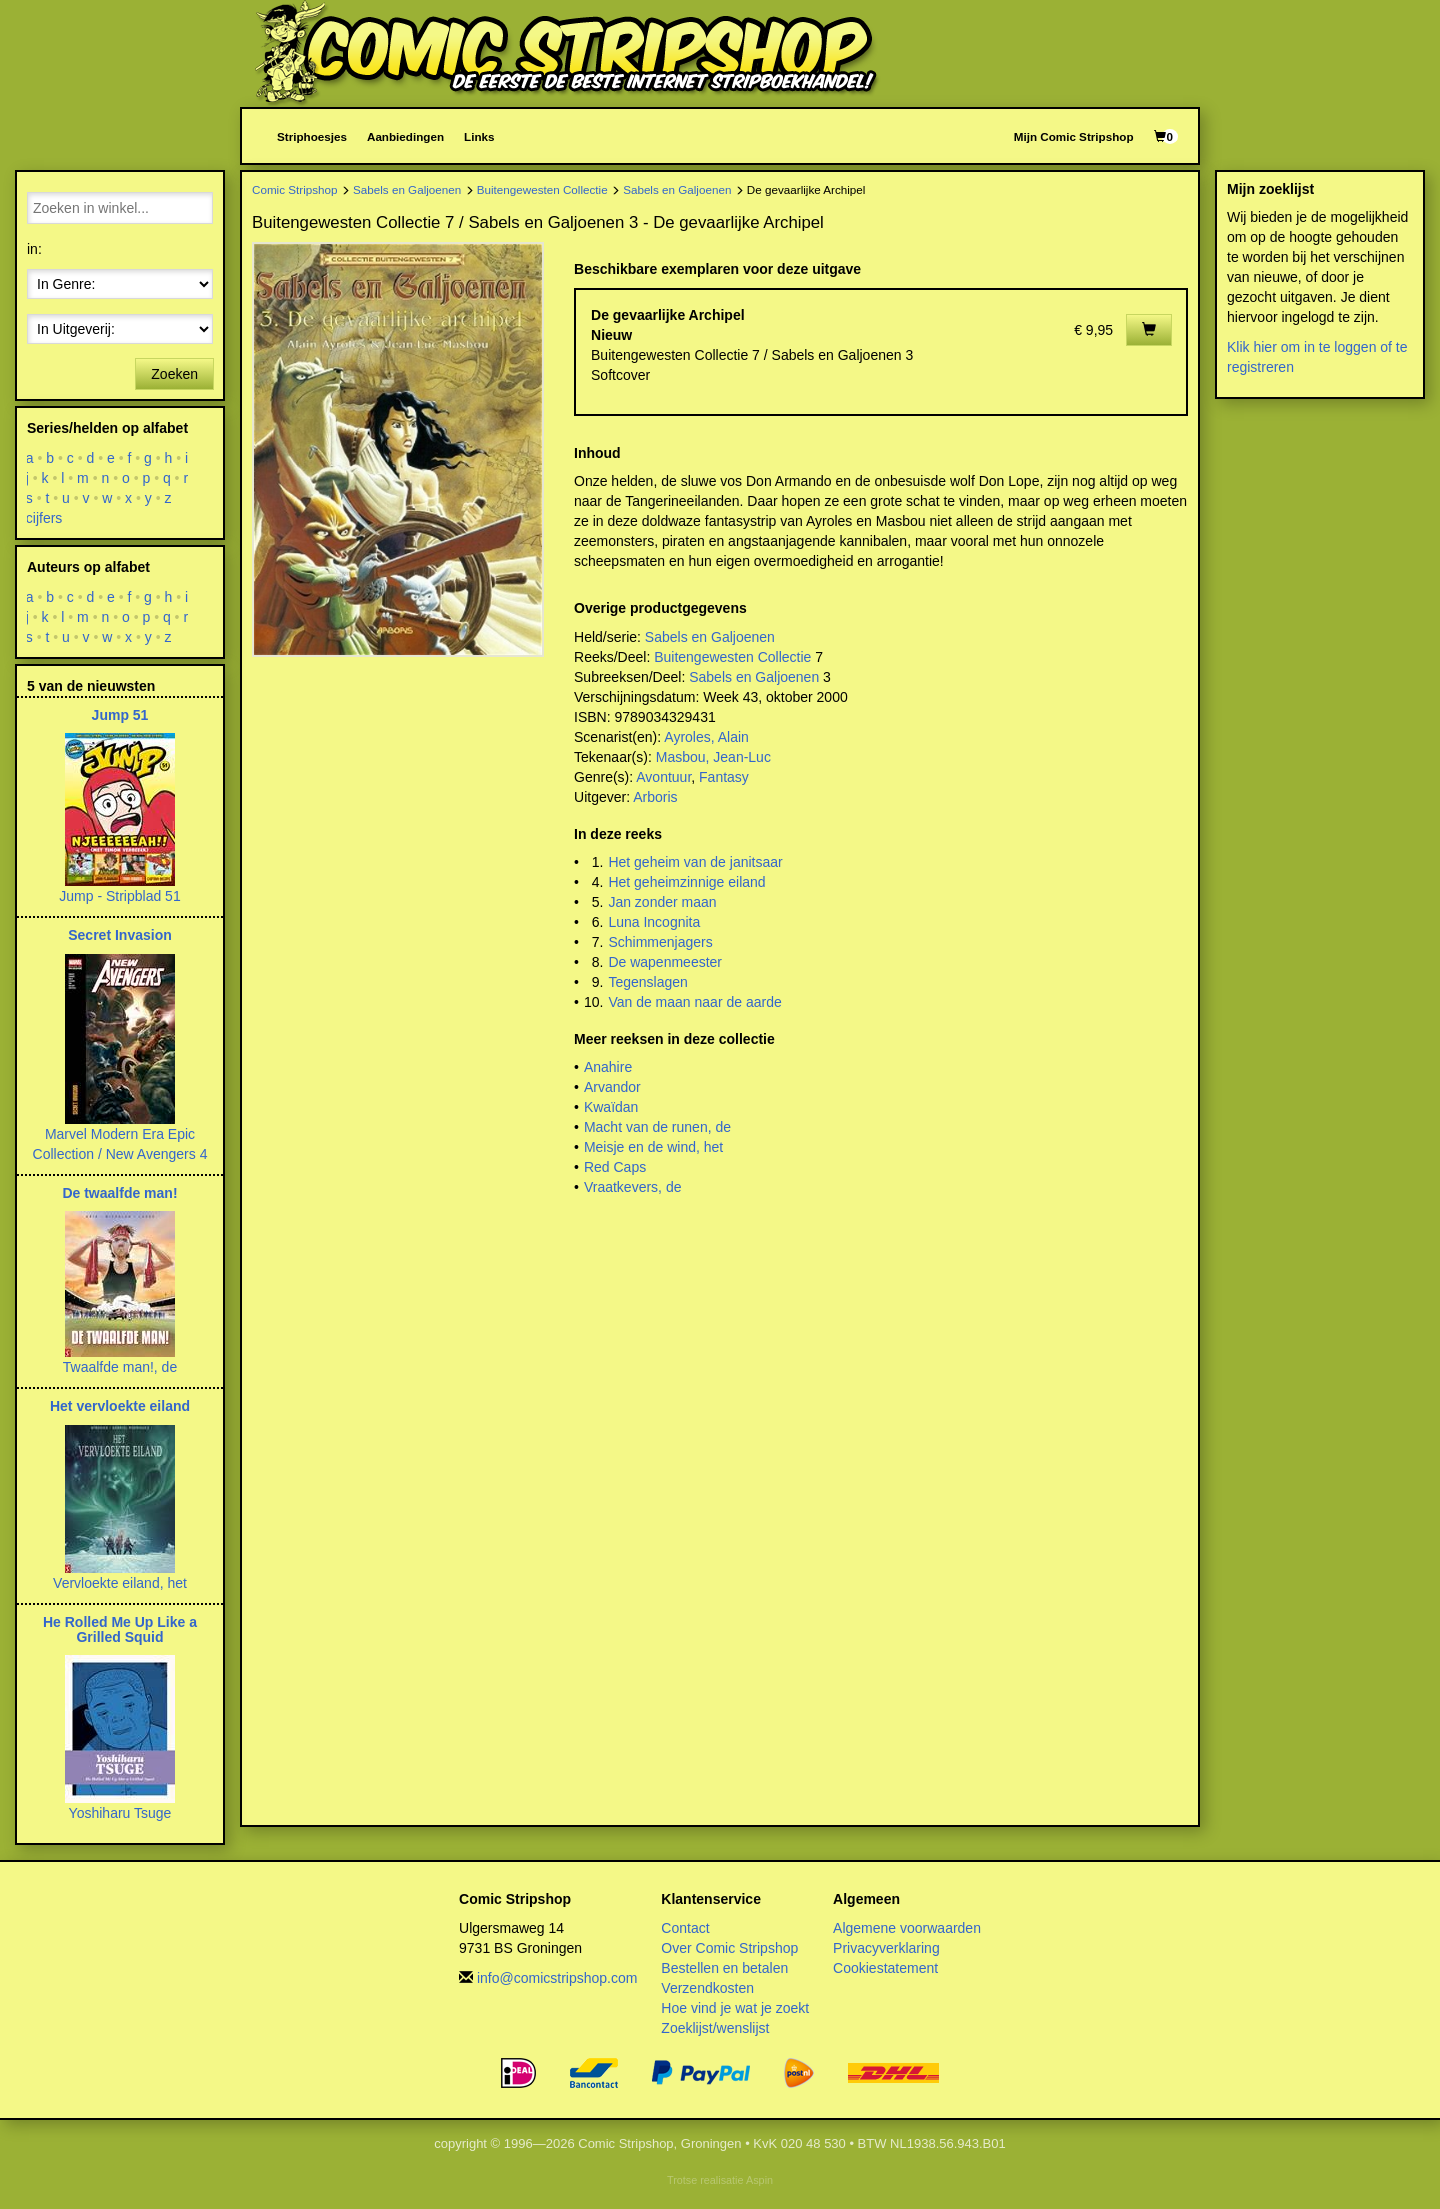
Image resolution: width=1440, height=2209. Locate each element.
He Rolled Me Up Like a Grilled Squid (120, 1629)
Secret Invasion (120, 935)
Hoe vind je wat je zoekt (735, 2008)
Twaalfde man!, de (120, 1367)
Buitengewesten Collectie (542, 189)
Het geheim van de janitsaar (695, 862)
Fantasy (724, 777)
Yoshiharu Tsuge (120, 1813)
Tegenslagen (647, 982)
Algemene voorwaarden (907, 1928)
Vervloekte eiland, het (120, 1583)
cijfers (44, 518)
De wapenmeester (665, 962)
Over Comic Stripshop (729, 1948)
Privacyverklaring (886, 1948)
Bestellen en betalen (724, 1968)
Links (479, 136)
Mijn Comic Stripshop (1074, 136)
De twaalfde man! (119, 1193)
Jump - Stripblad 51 (119, 896)
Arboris (655, 797)
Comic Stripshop (295, 189)
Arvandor (612, 1087)
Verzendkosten (707, 1988)
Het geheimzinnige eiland (686, 882)
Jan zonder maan (662, 902)
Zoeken (174, 374)
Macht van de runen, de (657, 1127)
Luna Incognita (654, 922)
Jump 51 (120, 715)
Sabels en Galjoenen (407, 189)
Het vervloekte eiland (120, 1406)
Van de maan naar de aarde (694, 1002)
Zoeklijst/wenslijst (715, 2028)
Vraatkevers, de (633, 1187)
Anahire (608, 1067)
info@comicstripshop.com (557, 1978)
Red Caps (615, 1167)
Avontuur (663, 777)
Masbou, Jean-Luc (713, 757)
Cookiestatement (885, 1968)
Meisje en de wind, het (653, 1147)
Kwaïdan (611, 1107)
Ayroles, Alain (706, 737)
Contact (685, 1928)
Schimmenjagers (660, 942)
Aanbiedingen (405, 136)
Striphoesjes (312, 136)
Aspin (759, 2180)
